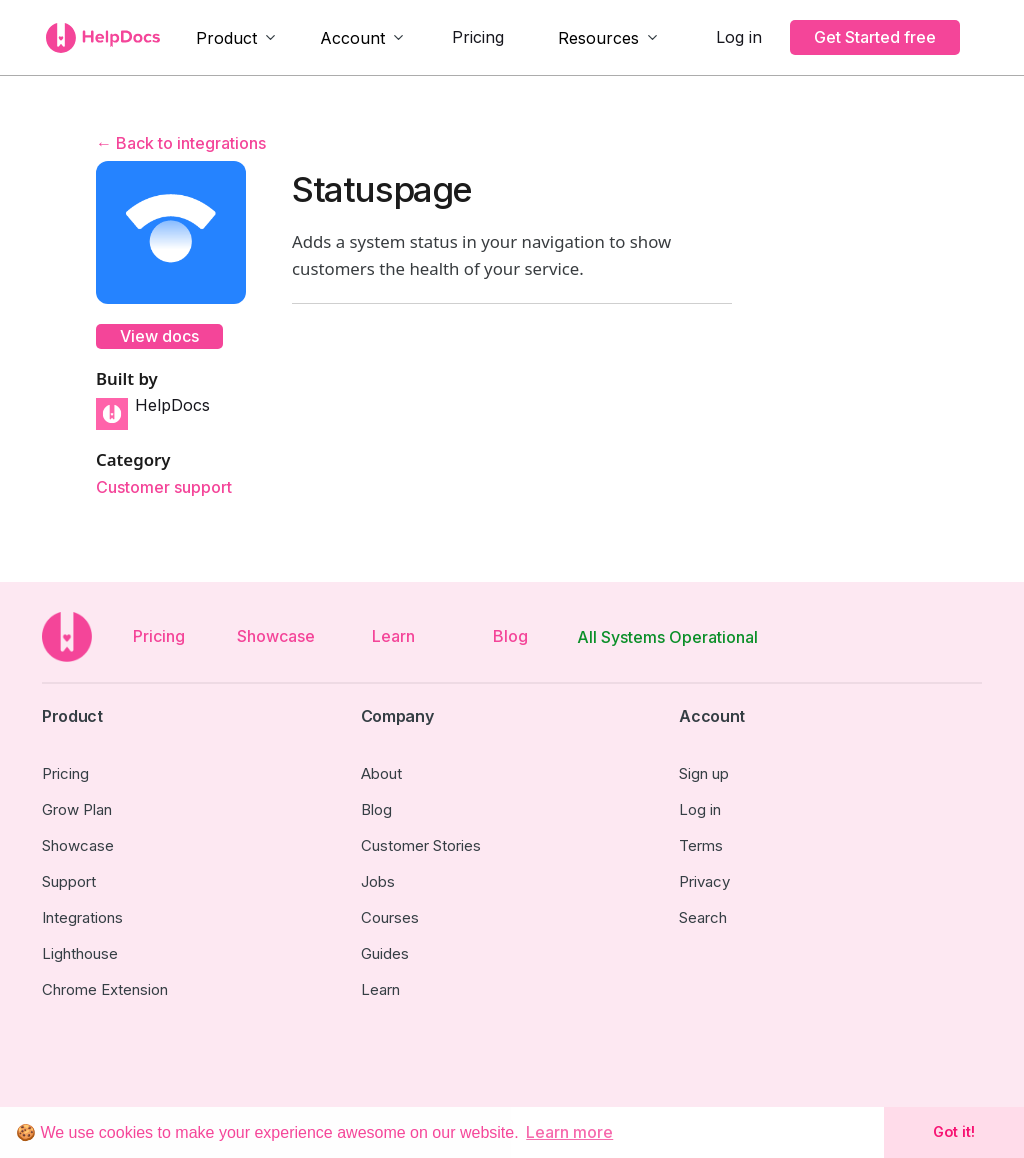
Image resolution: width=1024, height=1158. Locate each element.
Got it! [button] (954, 1131)
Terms (701, 845)
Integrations (82, 917)
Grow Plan (77, 809)
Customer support (164, 487)
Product (226, 38)
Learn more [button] (569, 1132)
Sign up (704, 773)
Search (703, 917)
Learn (393, 636)
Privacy (704, 881)
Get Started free (875, 37)
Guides (385, 953)
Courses (390, 917)
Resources (598, 38)
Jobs (378, 881)
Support (69, 881)
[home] (103, 38)
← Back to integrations (181, 143)
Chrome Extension (105, 989)
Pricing (478, 37)
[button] (237, 38)
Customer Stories (421, 845)
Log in (739, 37)
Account (352, 38)
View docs (159, 336)
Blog (510, 636)
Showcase (276, 636)
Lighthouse (80, 953)
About (381, 773)
